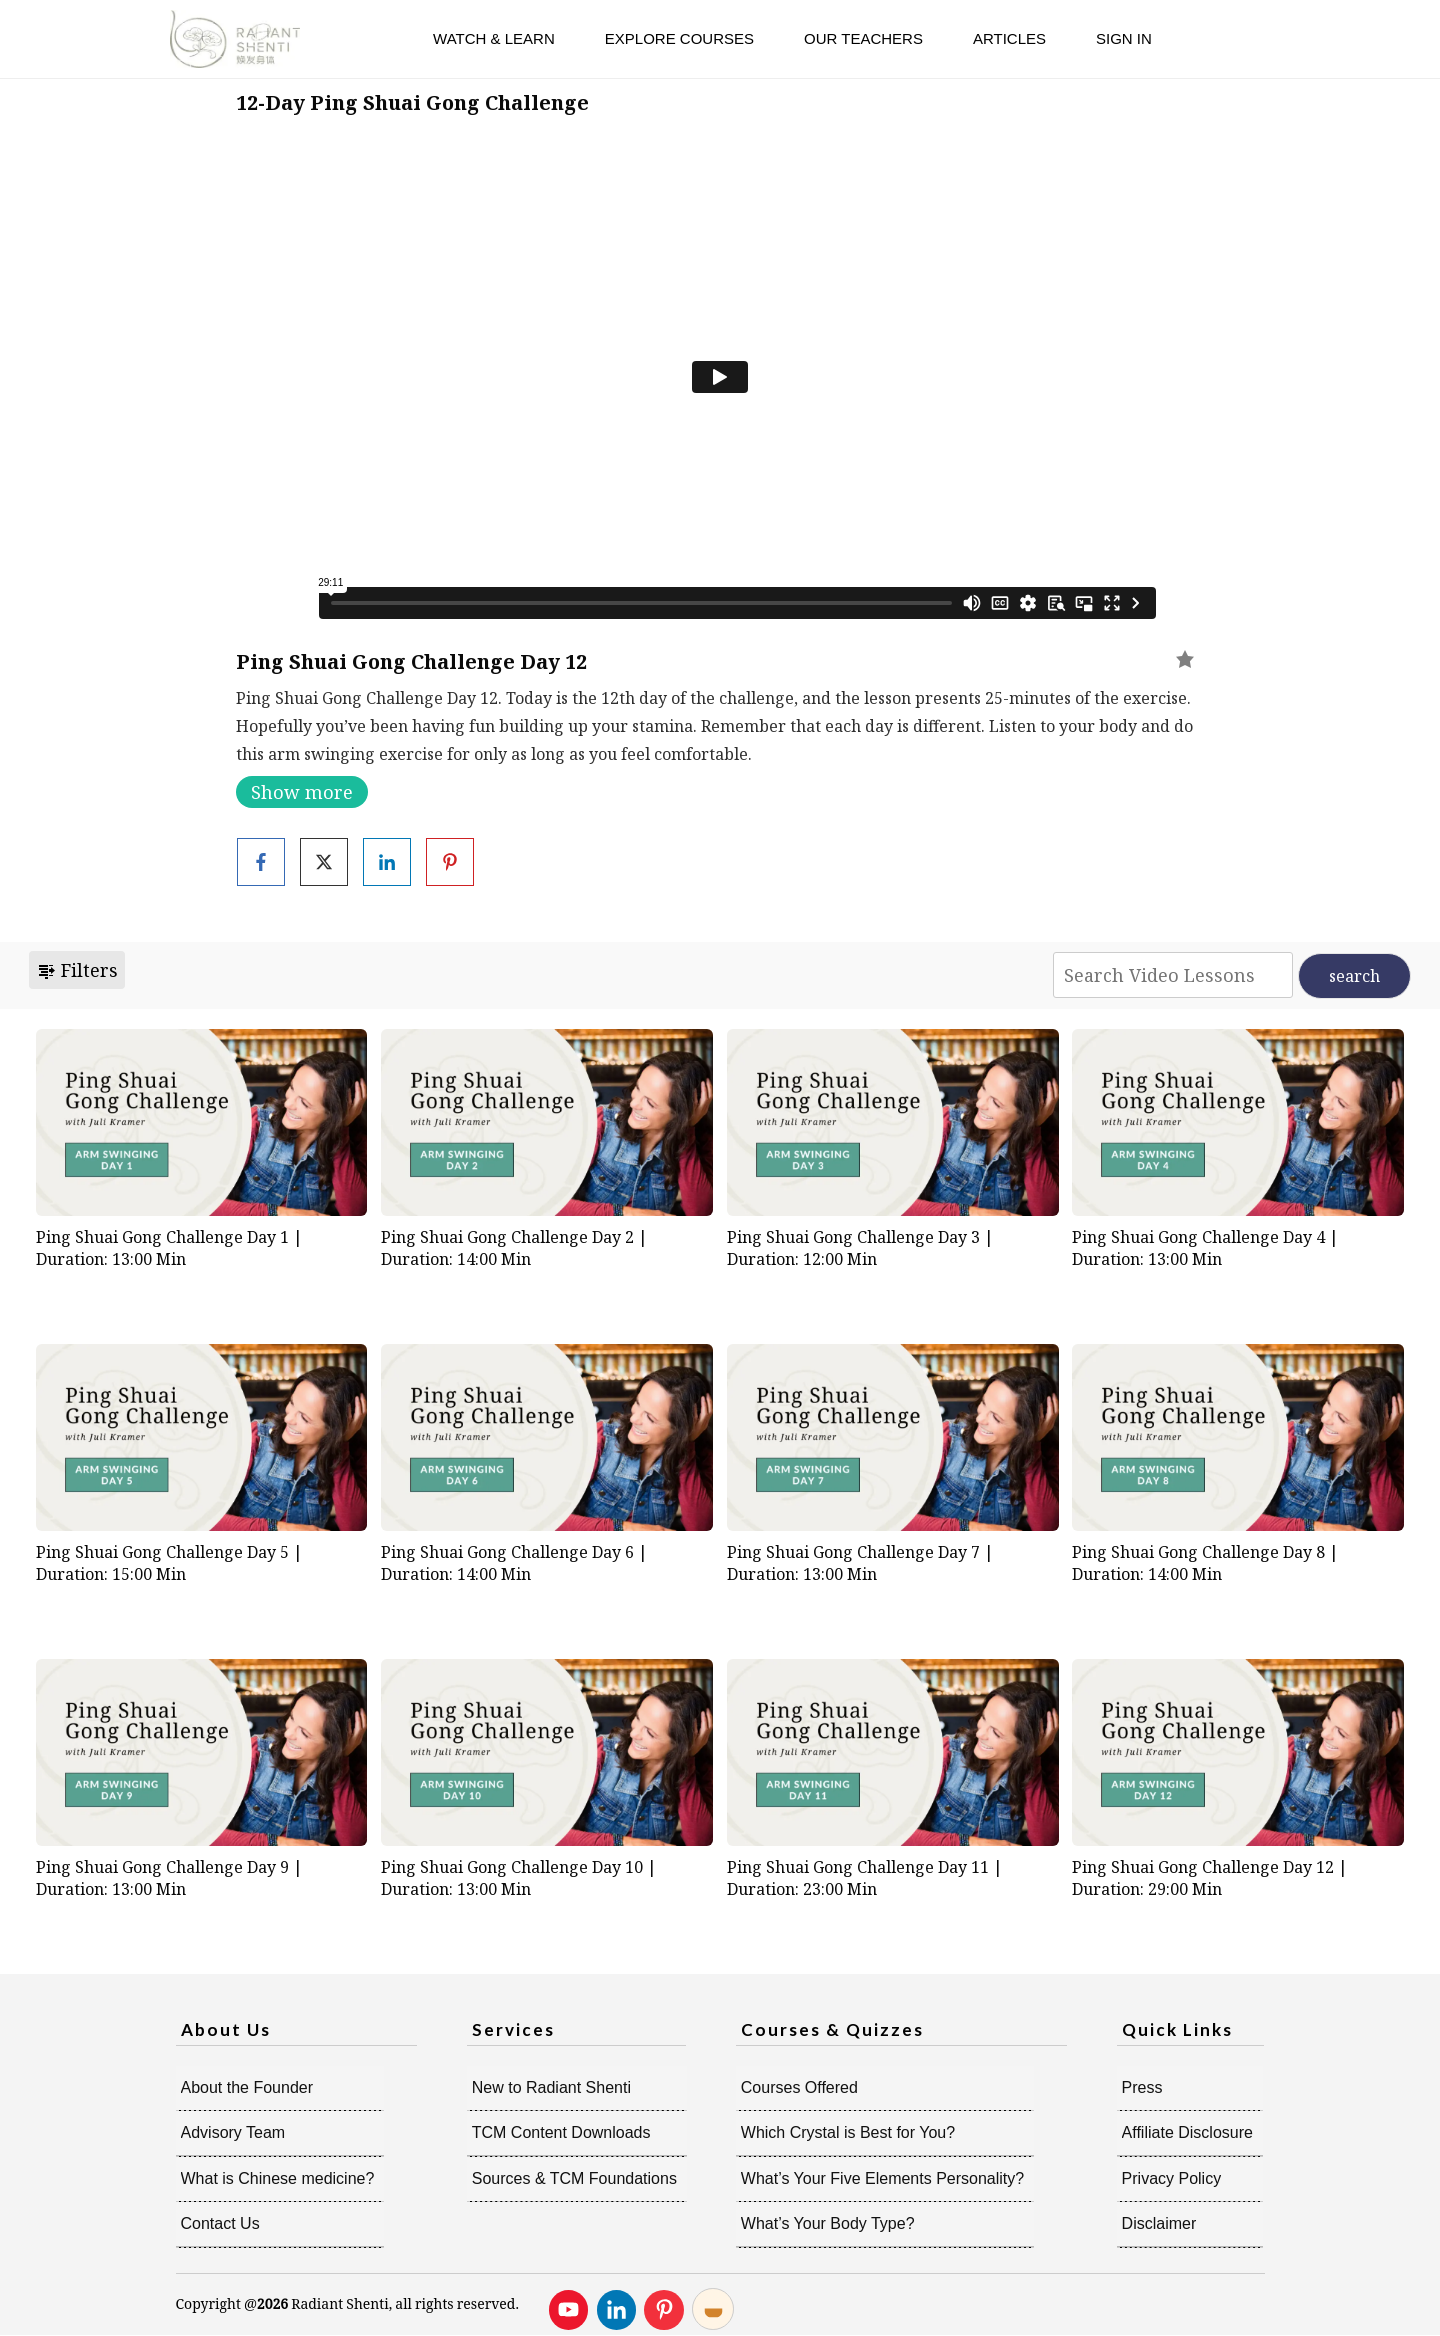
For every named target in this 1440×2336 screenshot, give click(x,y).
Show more (302, 792)
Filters (77, 970)
